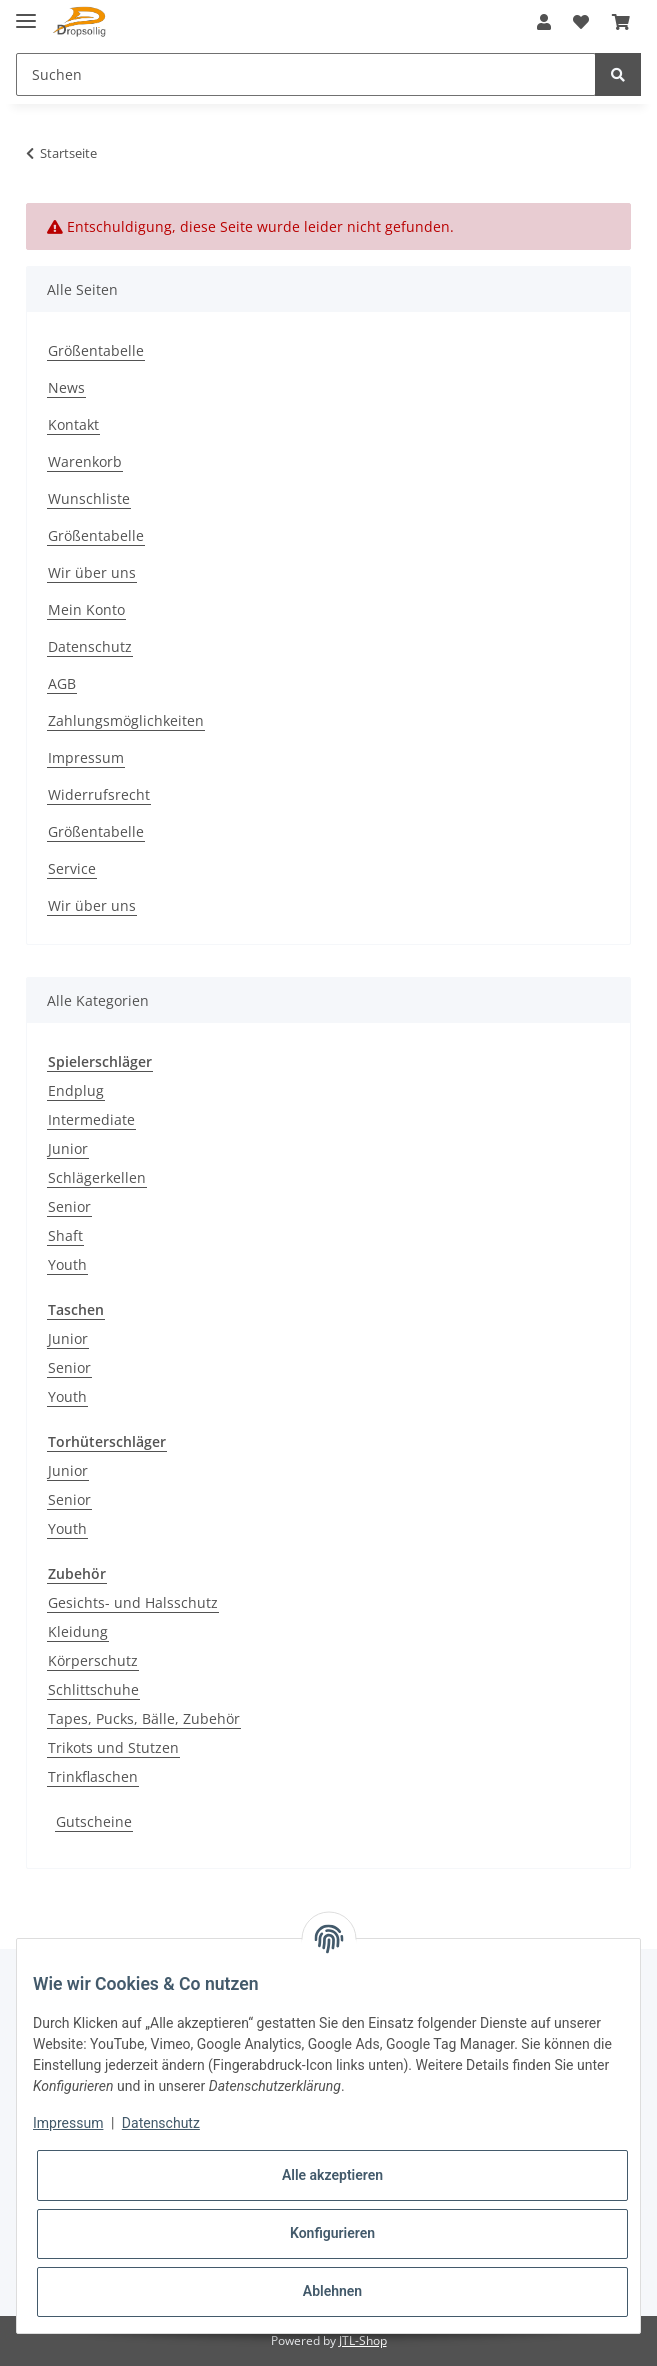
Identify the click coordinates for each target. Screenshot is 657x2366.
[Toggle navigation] (26, 12)
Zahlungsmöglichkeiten (126, 720)
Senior (69, 1206)
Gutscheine (94, 1821)
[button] (544, 22)
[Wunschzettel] (581, 22)
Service (72, 868)
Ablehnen (332, 2291)
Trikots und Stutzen (113, 1747)
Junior (68, 1148)
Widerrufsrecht (99, 794)
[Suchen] (306, 74)
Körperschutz (93, 1660)
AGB (62, 683)
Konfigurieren (332, 2233)
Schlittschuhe (93, 1689)
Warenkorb (85, 461)
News (66, 387)
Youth (67, 1264)
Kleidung (78, 1631)
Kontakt (73, 424)
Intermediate (91, 1119)
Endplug (76, 1090)
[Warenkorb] (621, 22)
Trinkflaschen (93, 1776)
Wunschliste (89, 498)
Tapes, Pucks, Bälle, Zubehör (144, 1718)
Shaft (65, 1235)
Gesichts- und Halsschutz (133, 1602)
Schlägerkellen (97, 1177)
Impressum (86, 757)
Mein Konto (86, 609)
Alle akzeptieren (332, 2175)
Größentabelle (96, 350)
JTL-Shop (363, 2340)
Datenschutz (90, 646)
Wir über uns (92, 572)
